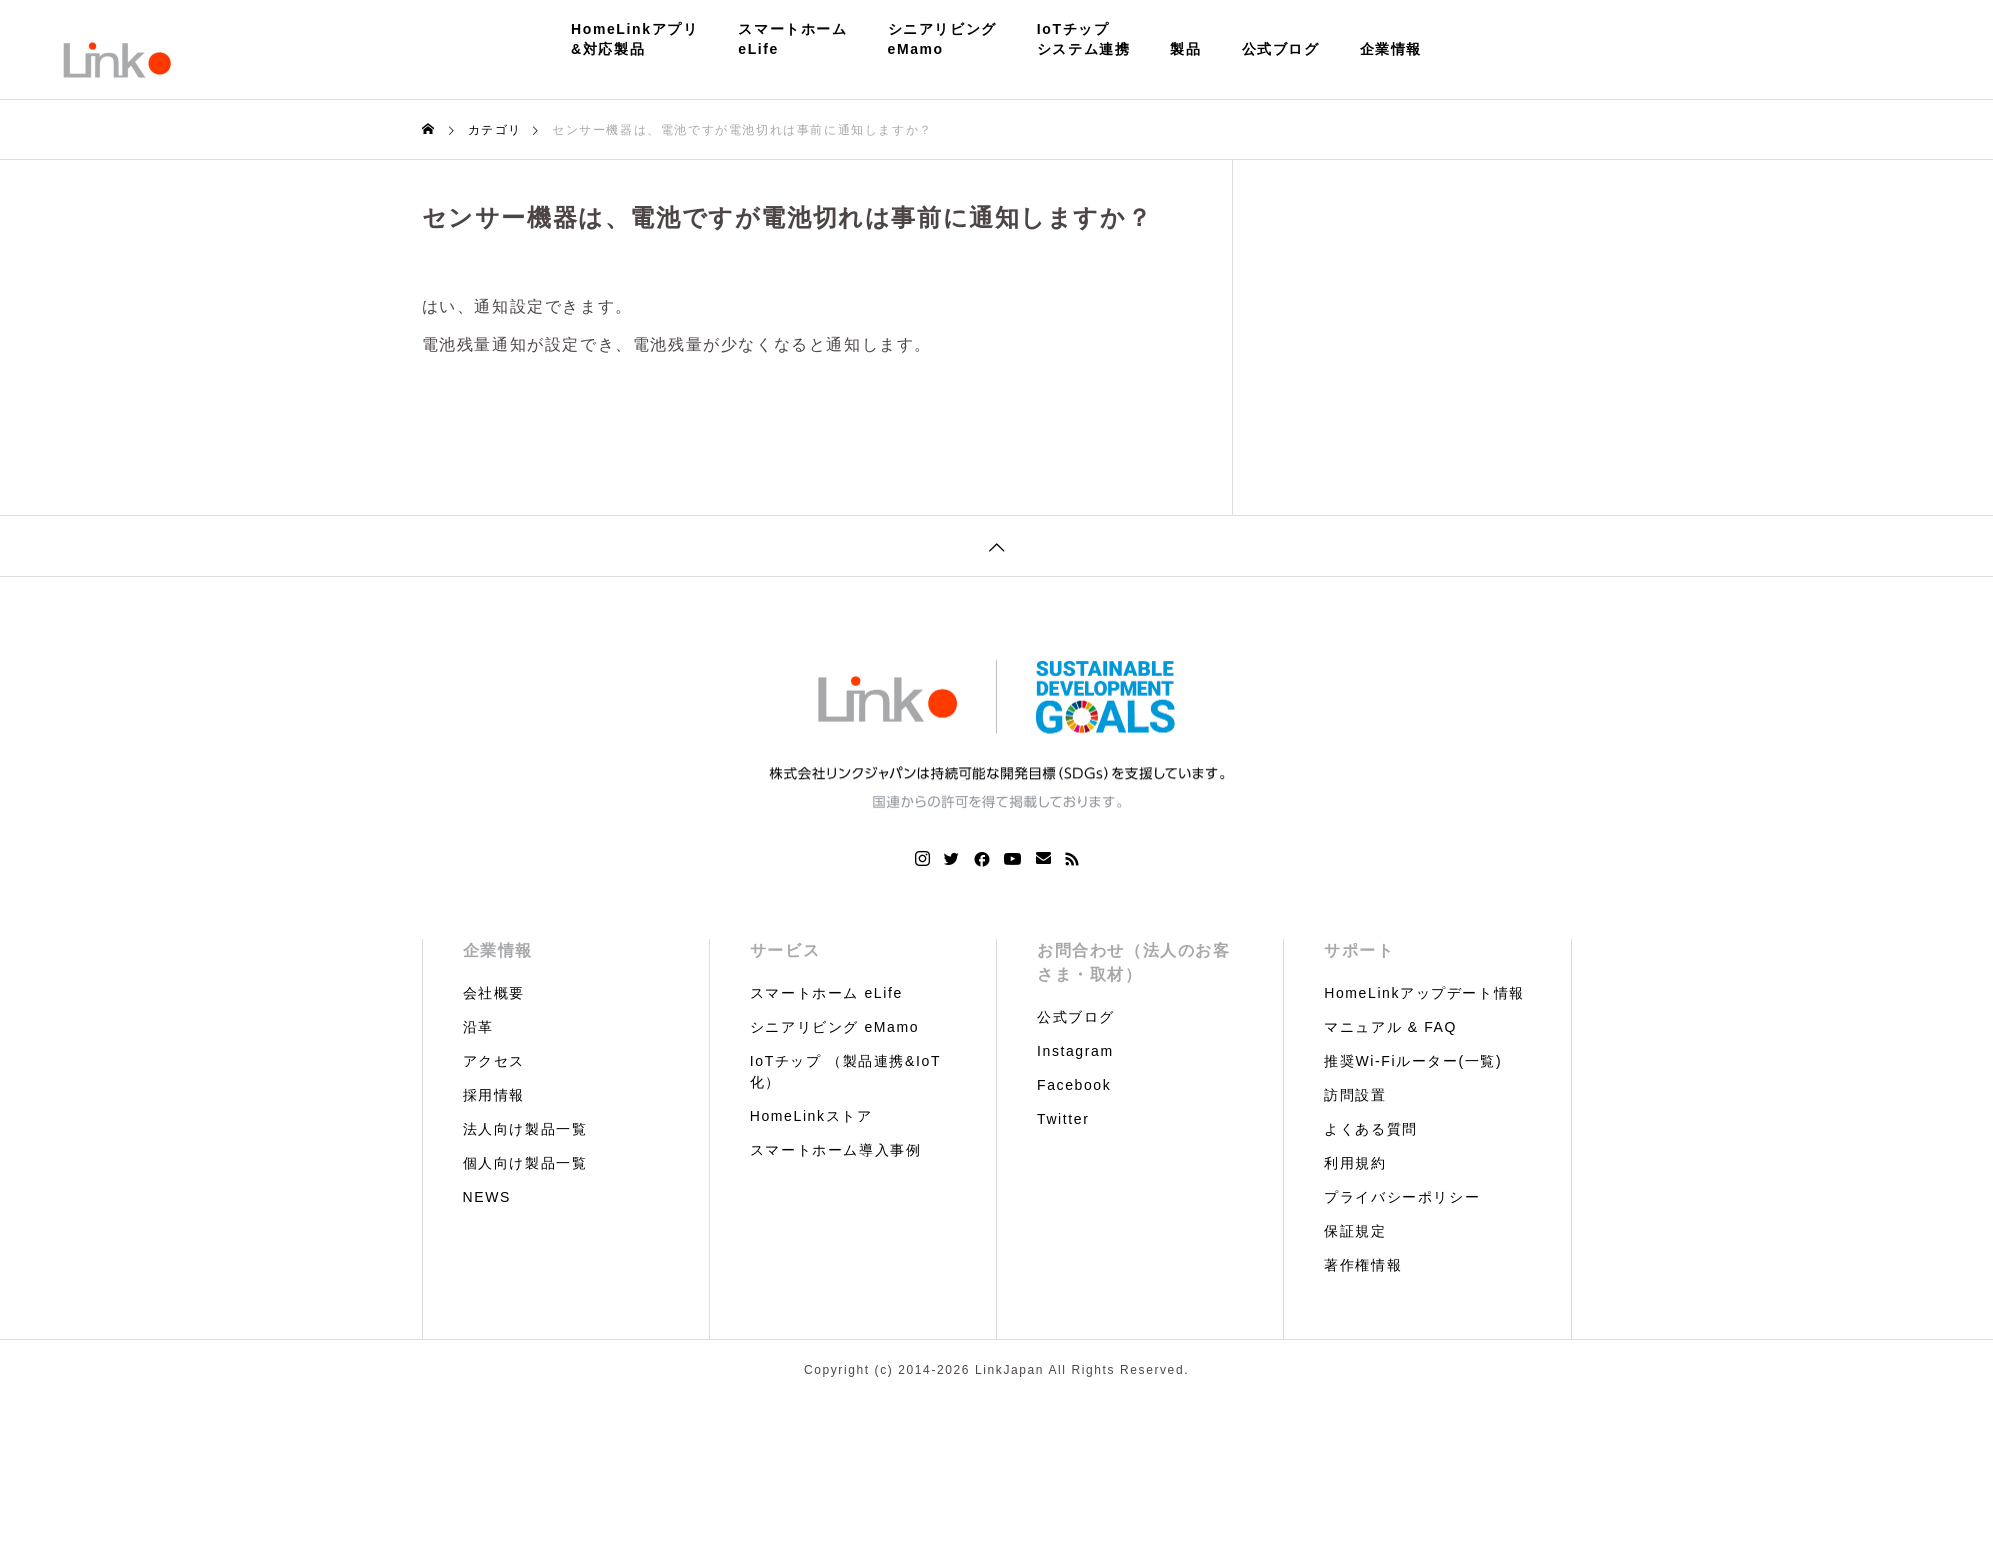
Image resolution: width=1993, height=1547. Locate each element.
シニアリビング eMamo (834, 1027)
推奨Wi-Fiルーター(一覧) (1413, 1061)
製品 (1185, 49)
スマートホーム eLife (826, 993)
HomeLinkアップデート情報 (1424, 993)
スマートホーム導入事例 (836, 1150)
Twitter (1063, 1119)
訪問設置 (1355, 1095)
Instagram (1075, 1051)
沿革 (478, 1027)
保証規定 (1355, 1231)
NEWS (487, 1197)
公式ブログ (1281, 49)
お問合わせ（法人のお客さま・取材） (1134, 962)
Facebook (1074, 1085)
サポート (1359, 950)
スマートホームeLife (792, 39)
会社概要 (494, 993)
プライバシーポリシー (1402, 1197)
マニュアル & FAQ (1390, 1027)
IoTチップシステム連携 (1084, 39)
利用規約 (1355, 1163)
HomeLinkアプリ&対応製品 (634, 39)
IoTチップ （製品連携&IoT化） (845, 1071)
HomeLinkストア (811, 1116)
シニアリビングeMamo (942, 39)
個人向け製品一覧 (525, 1163)
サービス (785, 950)
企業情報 (1391, 49)
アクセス (494, 1061)
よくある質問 (1371, 1129)
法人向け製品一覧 (525, 1129)
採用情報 (494, 1095)
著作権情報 (1363, 1265)
